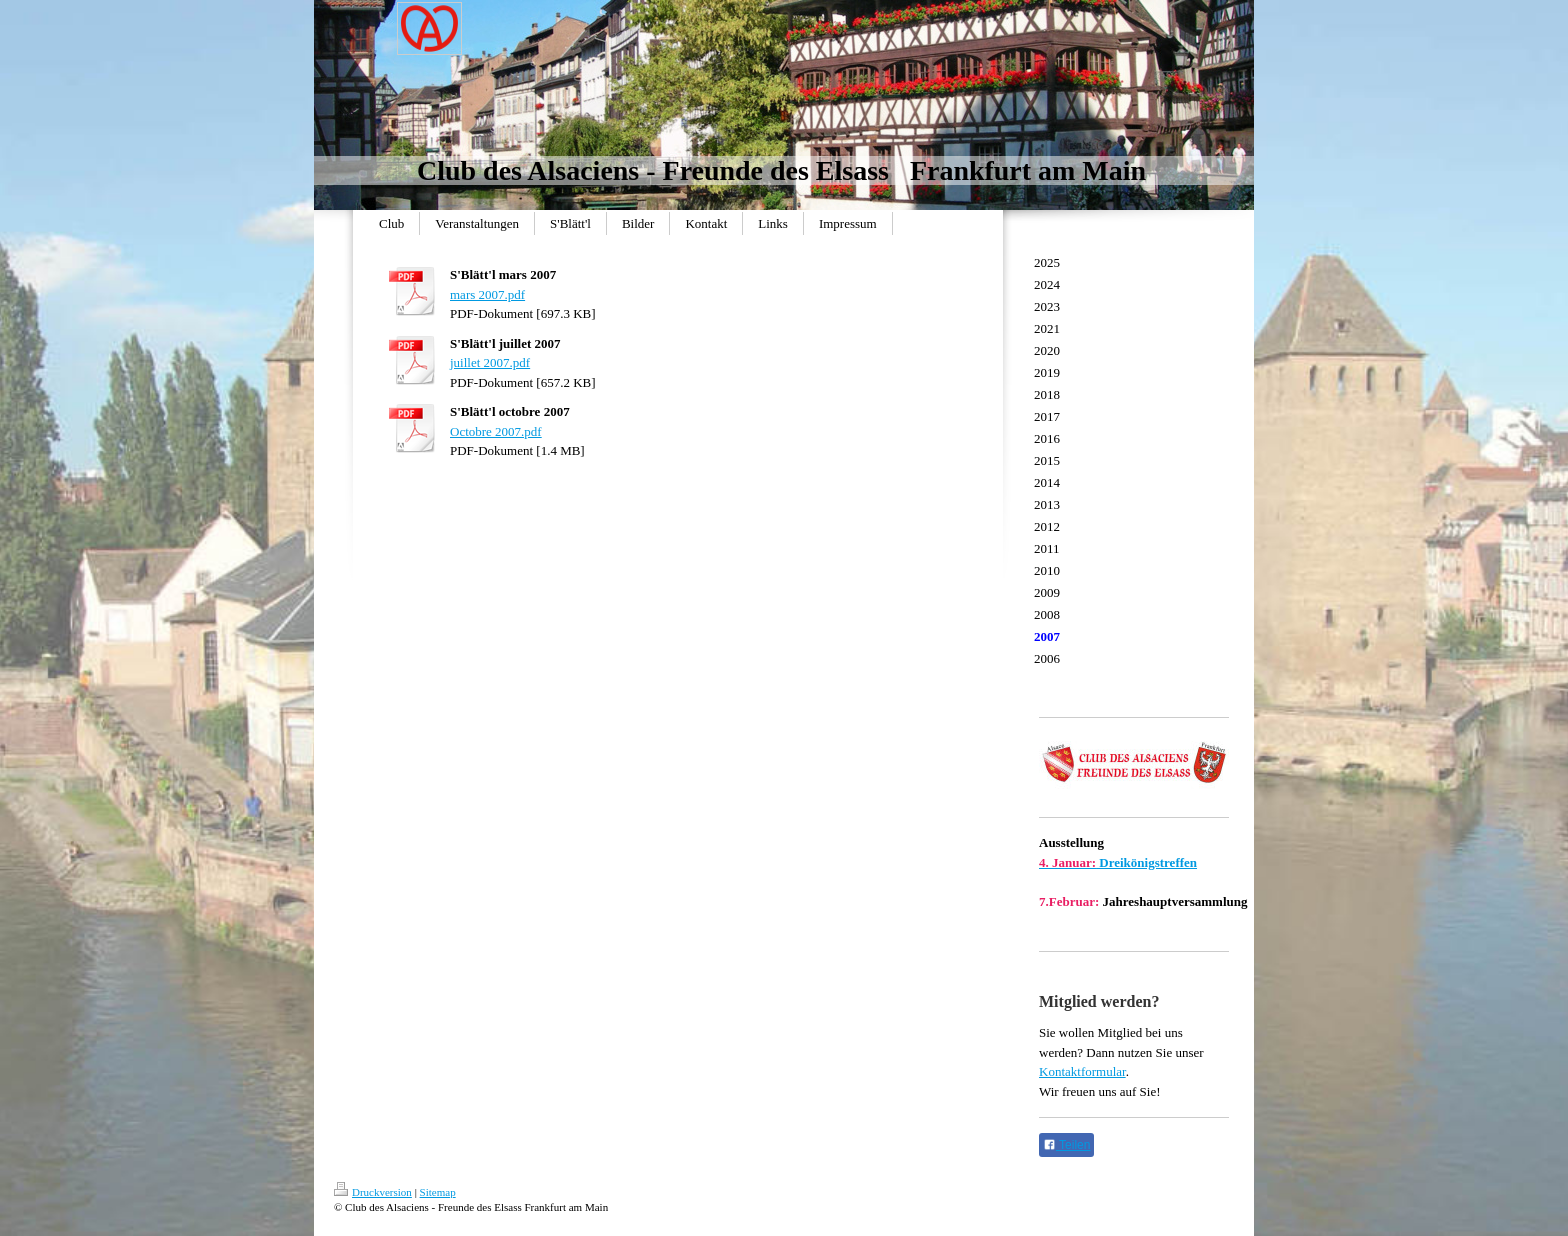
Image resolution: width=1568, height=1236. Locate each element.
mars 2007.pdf (487, 294)
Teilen (1066, 1145)
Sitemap (438, 1192)
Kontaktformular (1082, 1071)
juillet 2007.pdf (490, 362)
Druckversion (373, 1192)
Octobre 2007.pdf (496, 431)
